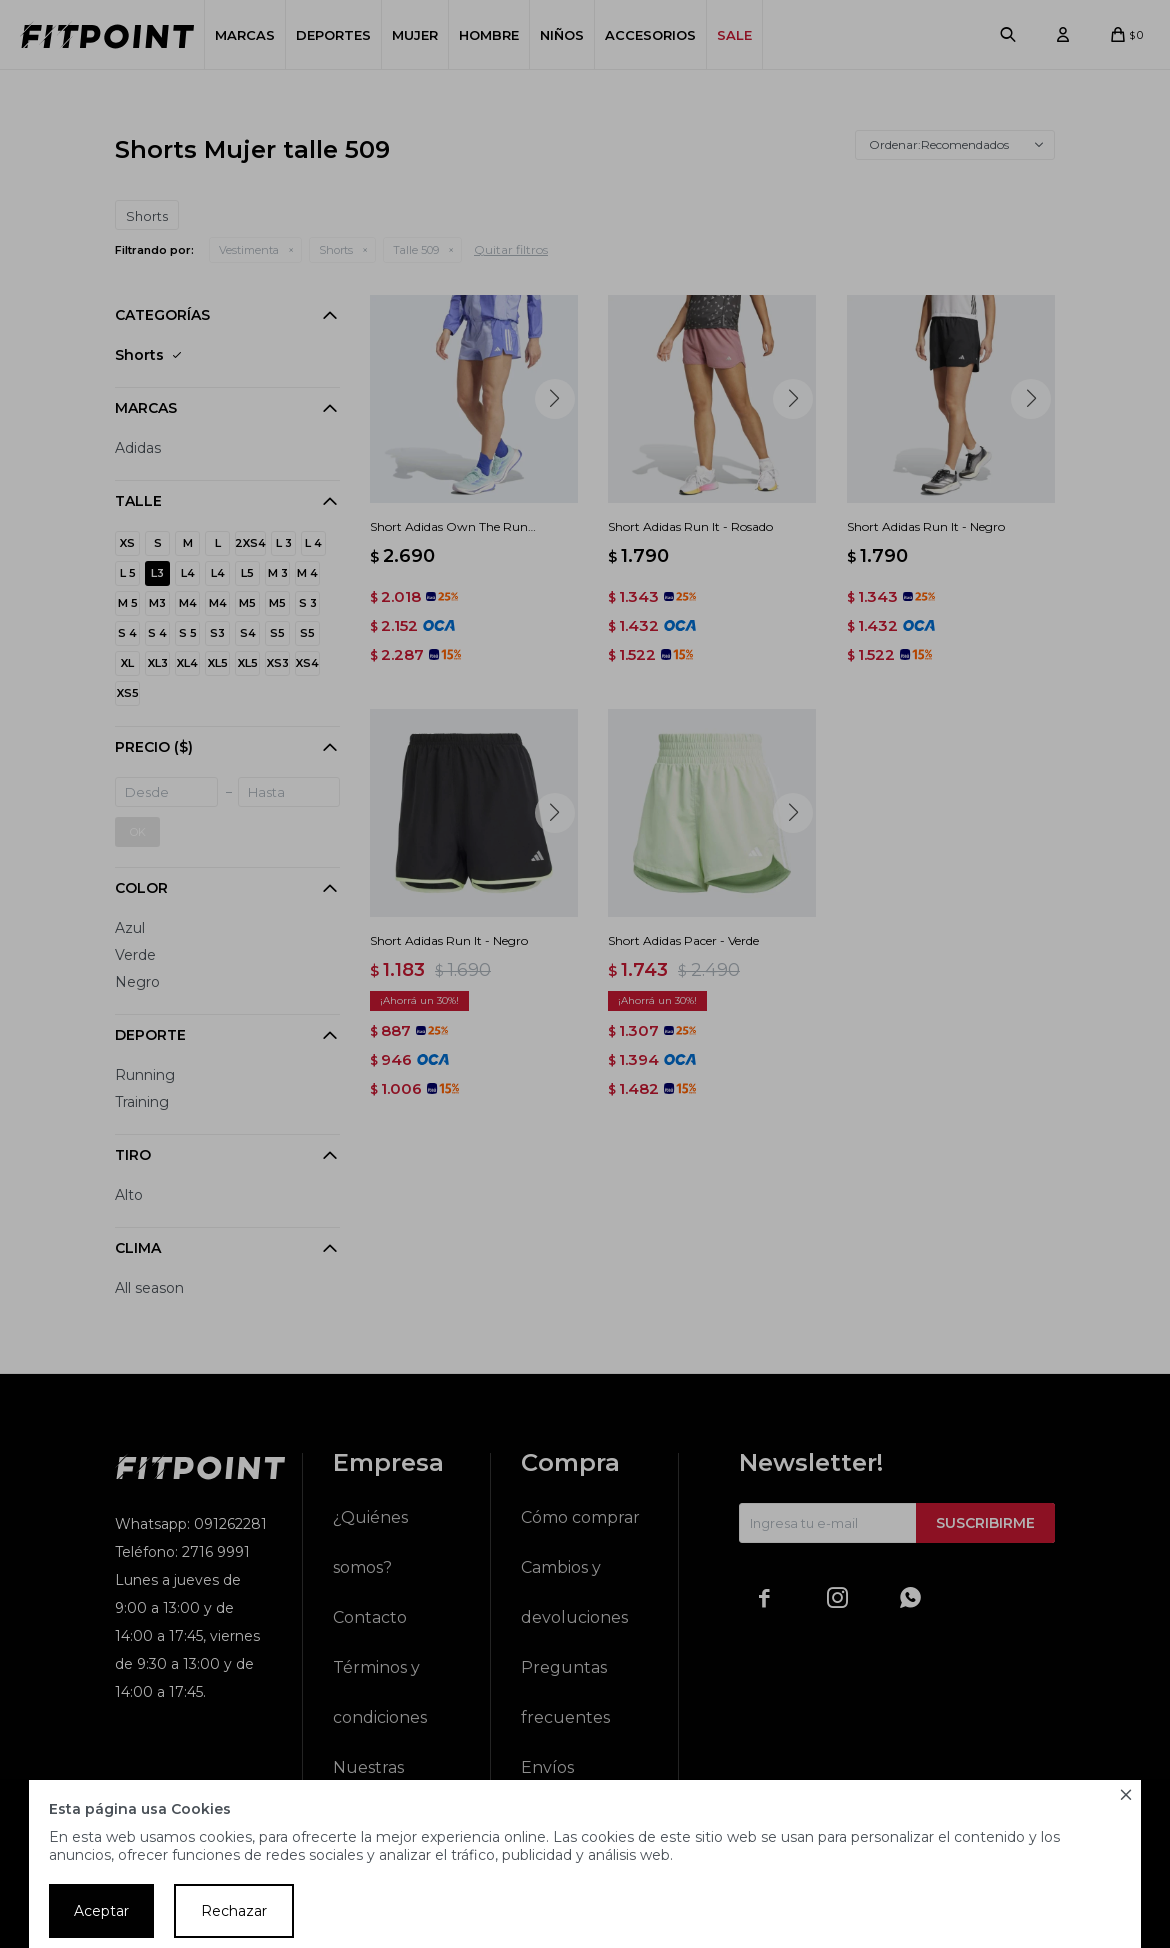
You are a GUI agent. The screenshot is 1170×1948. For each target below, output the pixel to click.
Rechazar (234, 1911)
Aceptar (101, 1911)
